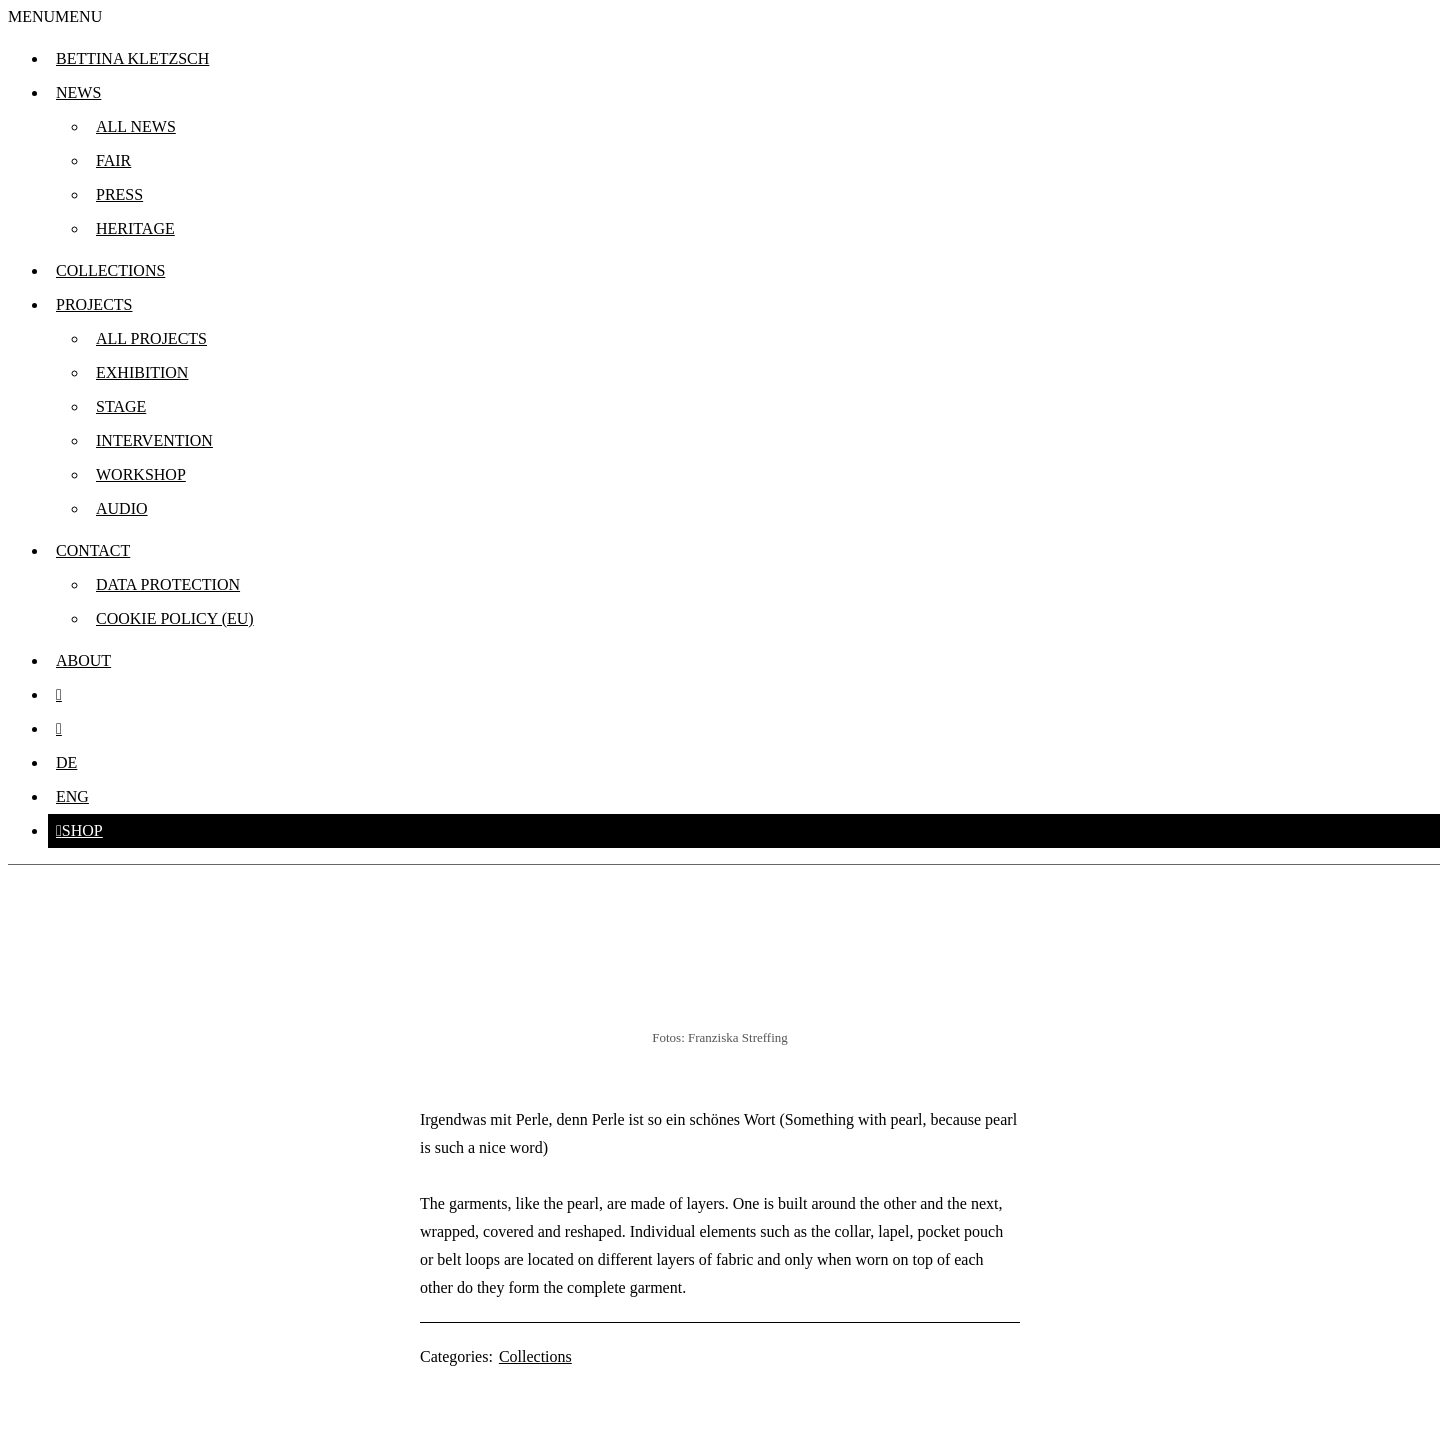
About (83, 660)
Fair (113, 160)
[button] (55, 16)
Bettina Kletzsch (132, 58)
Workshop (141, 474)
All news (136, 126)
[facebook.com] (59, 728)
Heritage (135, 228)
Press (119, 194)
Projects (94, 304)
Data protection (168, 584)
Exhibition (142, 372)
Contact (93, 550)
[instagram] (59, 694)
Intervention (154, 440)
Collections (110, 270)
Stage (121, 406)
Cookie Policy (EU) (175, 618)
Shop (82, 830)
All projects (151, 338)
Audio (122, 508)
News (78, 92)
